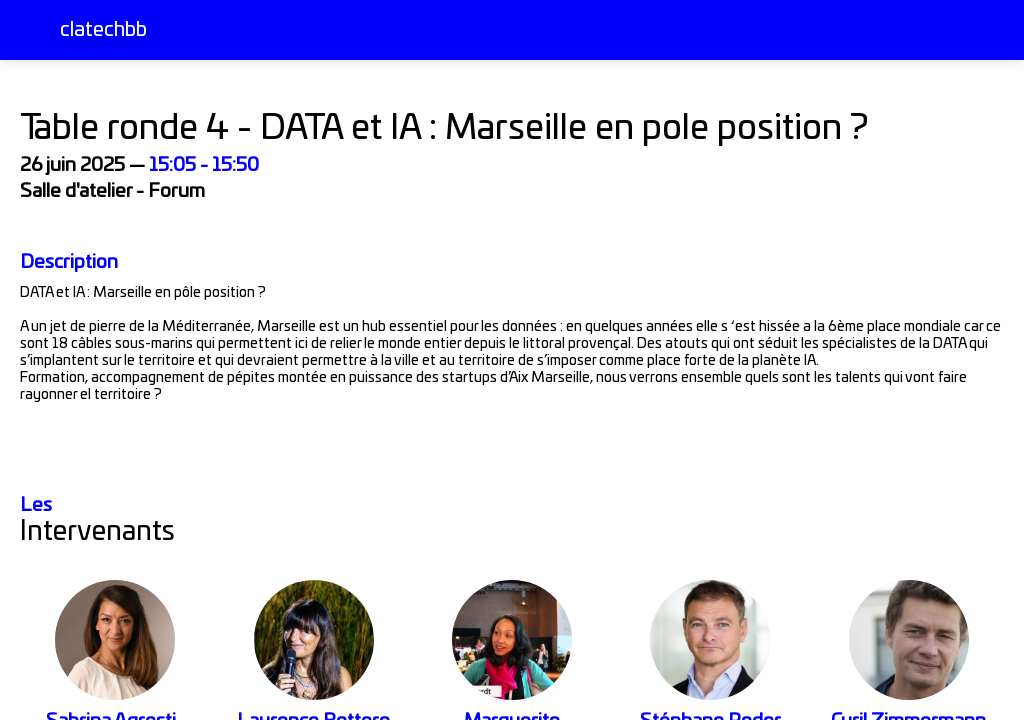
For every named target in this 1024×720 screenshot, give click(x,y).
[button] (30, 30)
